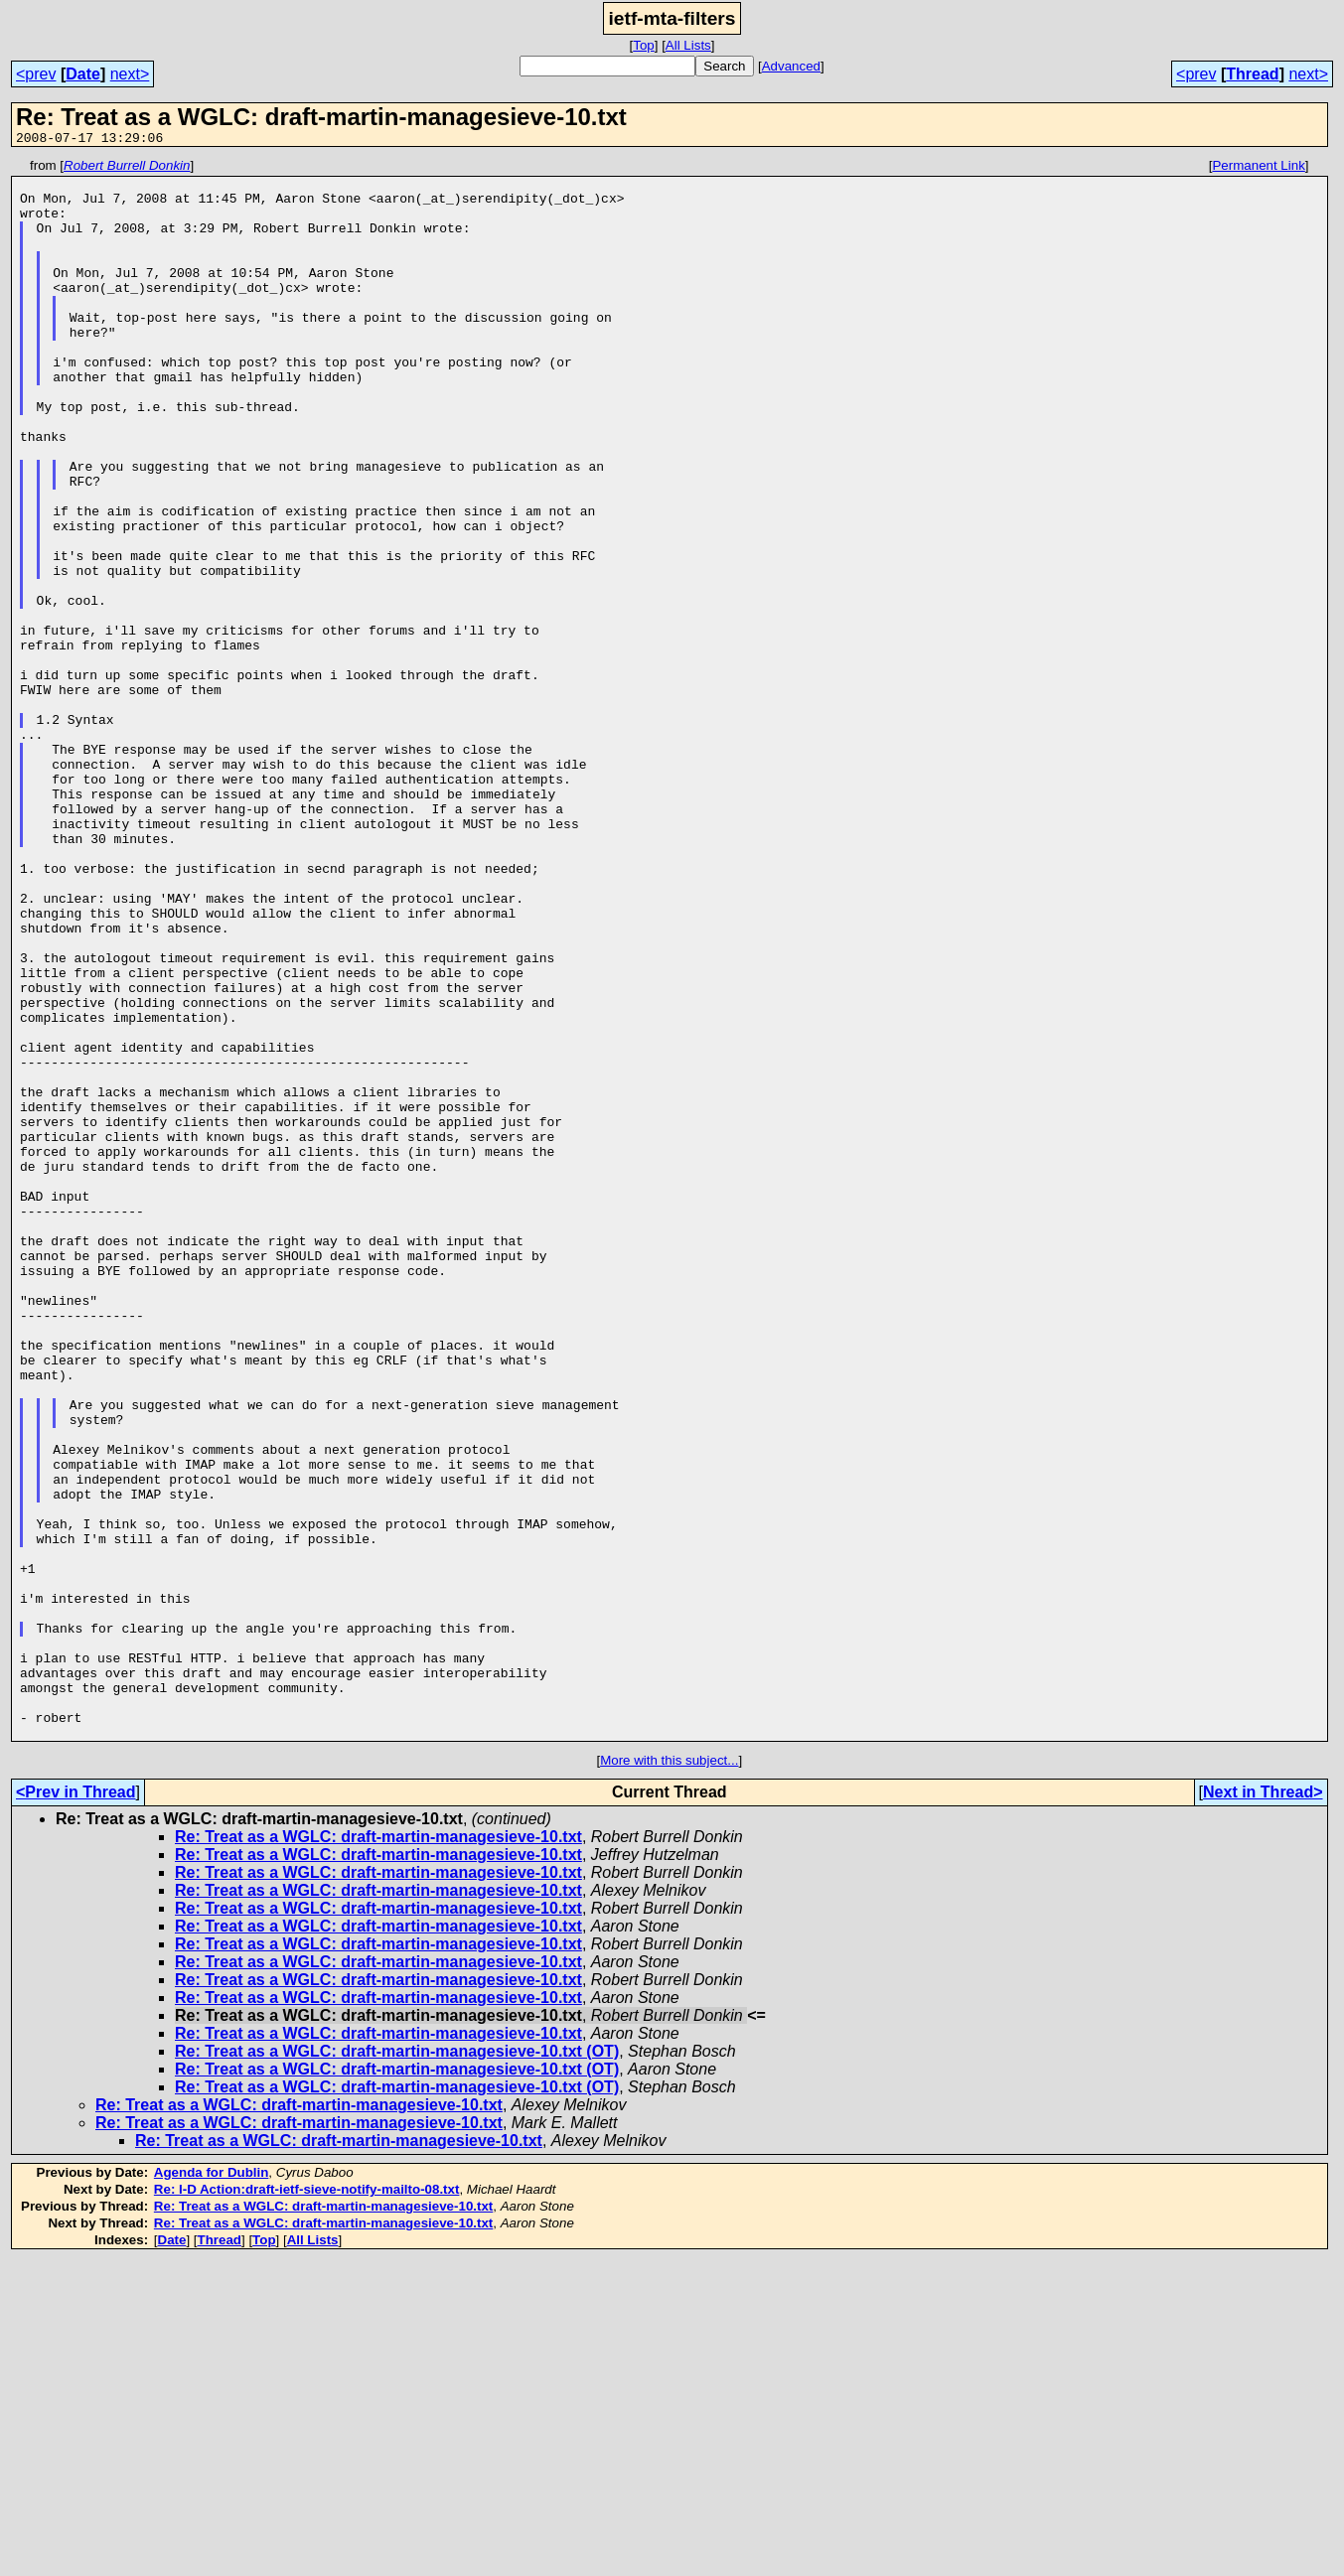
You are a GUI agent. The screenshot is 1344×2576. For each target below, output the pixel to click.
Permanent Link (1258, 168)
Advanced (791, 66)
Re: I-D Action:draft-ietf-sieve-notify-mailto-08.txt (307, 2505)
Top (644, 45)
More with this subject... (669, 2076)
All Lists (688, 45)
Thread (1252, 74)
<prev (36, 74)
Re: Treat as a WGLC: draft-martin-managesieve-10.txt (378, 2152)
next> (130, 74)
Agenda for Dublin (211, 2488)
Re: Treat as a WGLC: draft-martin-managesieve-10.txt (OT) (397, 2367)
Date (83, 74)
